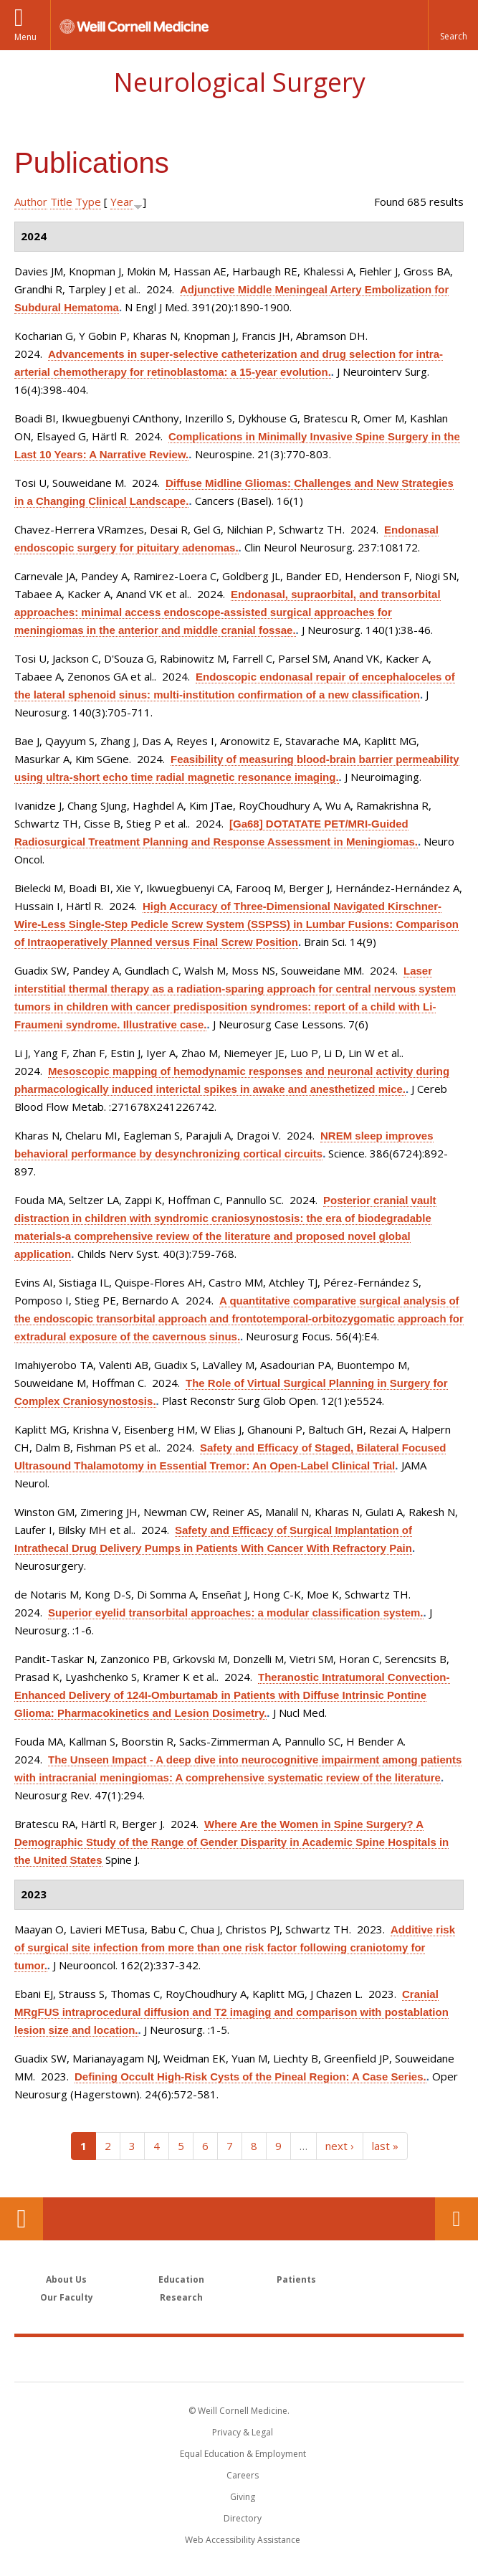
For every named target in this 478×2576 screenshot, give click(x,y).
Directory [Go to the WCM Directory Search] (243, 2518)
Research (181, 2297)
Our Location (21, 2218)
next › (339, 2146)
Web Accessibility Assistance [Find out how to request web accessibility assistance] (242, 2540)
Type (88, 201)
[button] (453, 25)
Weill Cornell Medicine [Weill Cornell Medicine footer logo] (239, 2358)
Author (30, 201)
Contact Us (456, 2218)
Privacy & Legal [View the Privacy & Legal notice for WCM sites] (242, 2432)
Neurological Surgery (239, 82)
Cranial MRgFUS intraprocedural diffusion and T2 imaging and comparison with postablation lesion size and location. (231, 2012)
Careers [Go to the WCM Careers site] (242, 2475)
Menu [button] (25, 37)
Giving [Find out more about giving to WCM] (242, 2497)
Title (61, 201)
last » (385, 2146)
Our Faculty (66, 2297)
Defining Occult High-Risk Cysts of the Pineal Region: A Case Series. (250, 2076)
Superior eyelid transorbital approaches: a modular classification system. (236, 1612)
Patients (296, 2279)
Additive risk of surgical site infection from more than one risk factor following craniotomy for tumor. (234, 1947)
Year (121, 201)
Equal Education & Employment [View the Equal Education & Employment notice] (243, 2454)
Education (181, 2279)
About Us (66, 2279)
